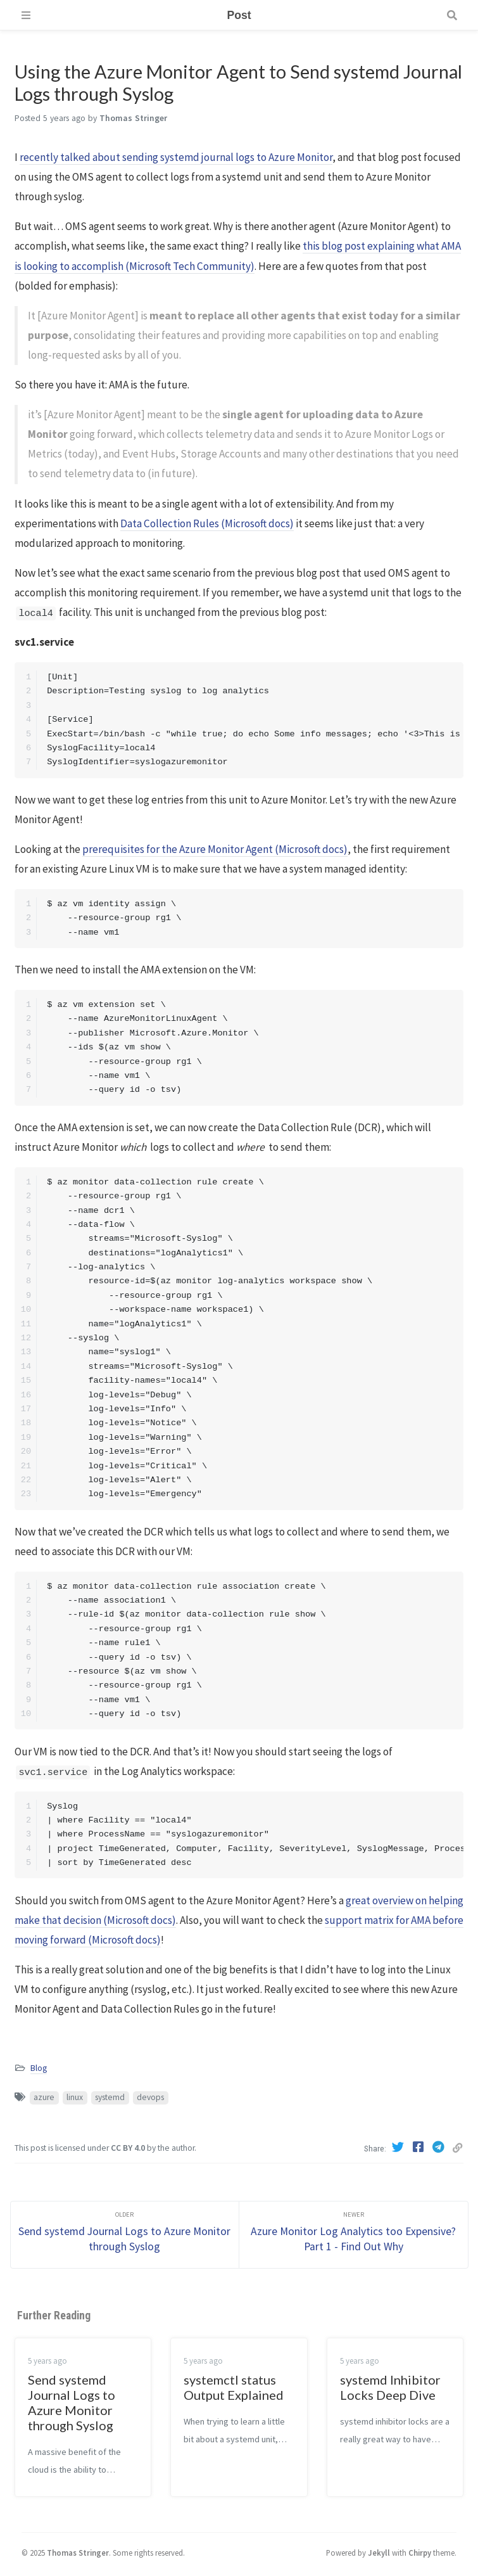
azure (44, 2097)
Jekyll (379, 2552)
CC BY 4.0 (128, 2148)
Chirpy (419, 2552)
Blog (38, 2068)
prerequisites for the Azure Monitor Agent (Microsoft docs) (215, 849)
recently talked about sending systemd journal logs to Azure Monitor (176, 157)
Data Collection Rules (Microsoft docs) (207, 523)
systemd (110, 2097)
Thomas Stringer (78, 2552)
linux (74, 2097)
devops (150, 2097)
